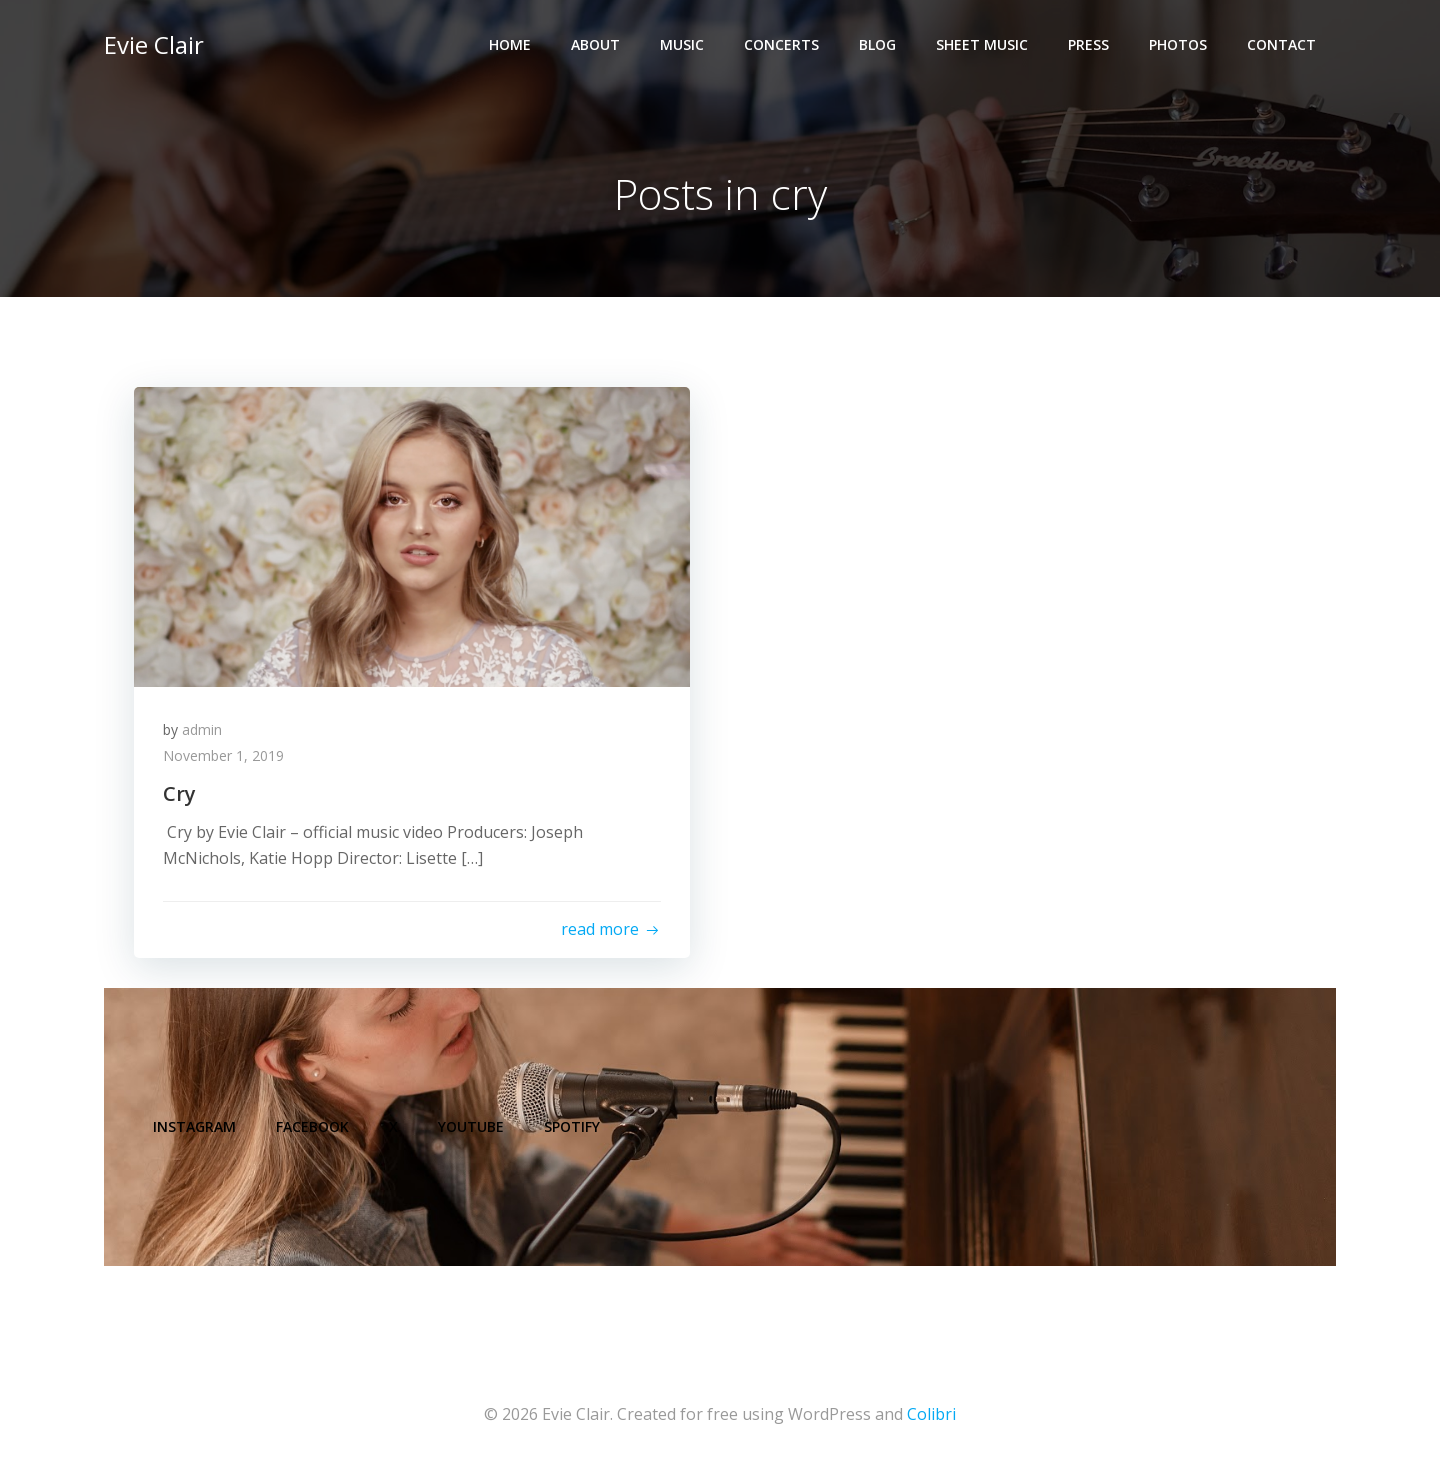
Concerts (781, 45)
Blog (877, 45)
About (595, 45)
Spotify (573, 1129)
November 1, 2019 (224, 756)
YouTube (472, 1129)
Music (682, 45)
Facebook (313, 1129)
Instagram (195, 1129)
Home (510, 45)
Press (1088, 45)
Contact (1281, 45)
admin (203, 730)
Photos (1178, 45)
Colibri (931, 1418)
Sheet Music (982, 45)
